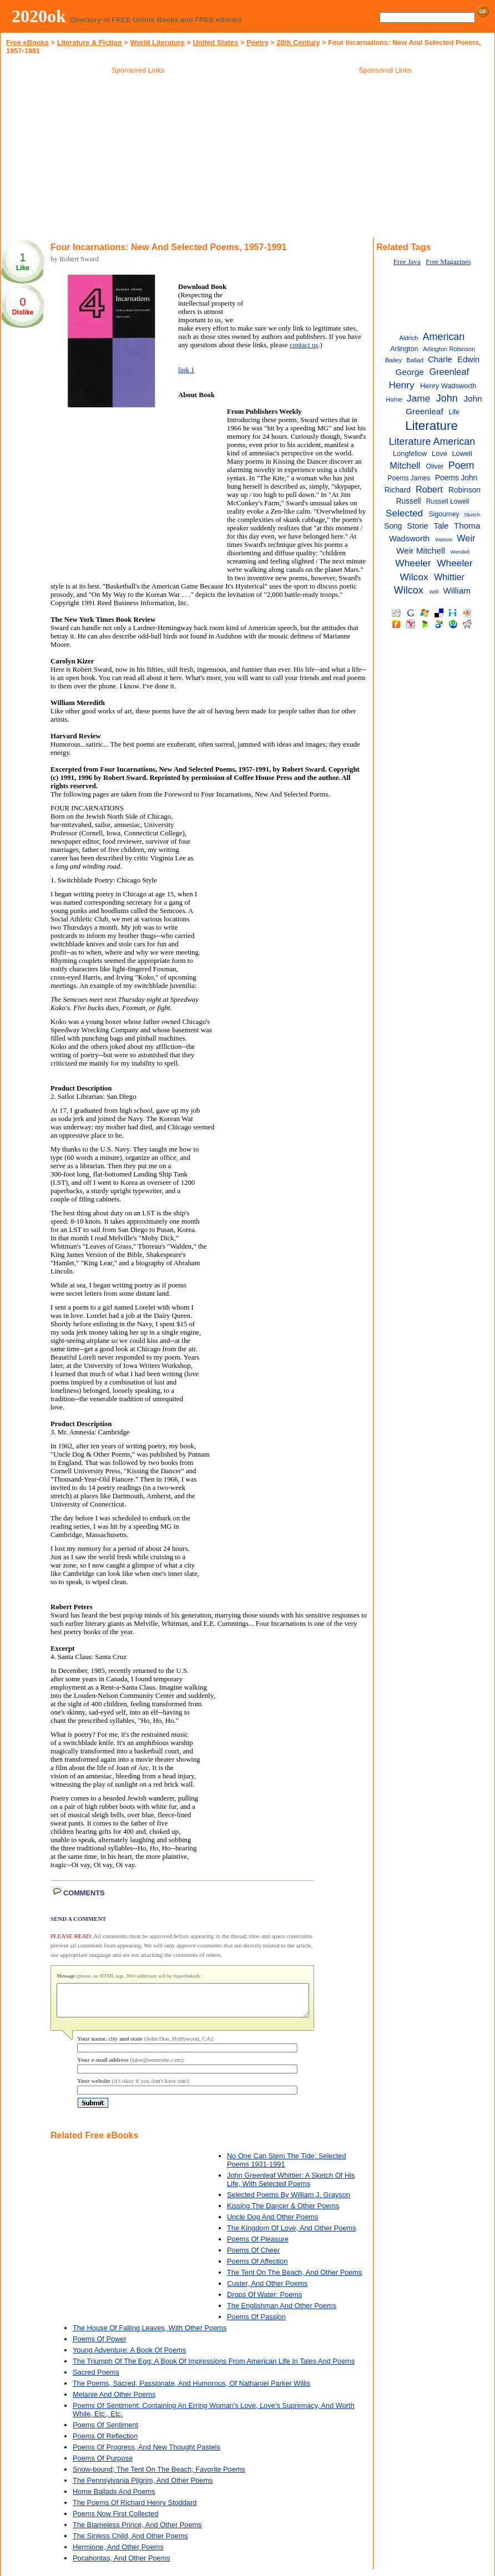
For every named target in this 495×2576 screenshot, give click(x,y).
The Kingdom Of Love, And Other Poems (291, 2234)
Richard (398, 490)
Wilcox (408, 590)
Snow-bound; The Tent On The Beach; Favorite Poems (159, 2476)
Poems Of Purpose (103, 2465)
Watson (444, 539)
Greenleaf (449, 372)
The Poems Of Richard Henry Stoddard (134, 2509)
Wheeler (413, 563)
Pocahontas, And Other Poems (121, 2564)
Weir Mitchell (420, 550)
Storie (417, 525)
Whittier (449, 577)
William (457, 590)
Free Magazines (448, 262)
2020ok (39, 16)
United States (216, 42)
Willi (434, 592)
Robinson (464, 490)
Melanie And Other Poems (114, 2401)
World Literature (157, 42)
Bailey (393, 360)
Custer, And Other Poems (267, 2290)
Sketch (472, 514)
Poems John (456, 478)
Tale (440, 525)
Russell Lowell (447, 501)
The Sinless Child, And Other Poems (130, 2542)
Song (393, 526)
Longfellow (410, 453)
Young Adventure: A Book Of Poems (129, 2356)
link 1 (186, 370)
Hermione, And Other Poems (118, 2553)
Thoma (467, 525)
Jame (418, 398)
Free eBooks (27, 42)
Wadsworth (409, 538)
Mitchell (405, 465)
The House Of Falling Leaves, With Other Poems (149, 2334)
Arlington (404, 348)
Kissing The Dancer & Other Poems (283, 2212)
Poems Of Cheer (253, 2257)
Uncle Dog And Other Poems (272, 2223)
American (444, 336)
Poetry (257, 42)
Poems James (408, 478)
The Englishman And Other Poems (281, 2312)
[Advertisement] (138, 157)
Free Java (407, 262)
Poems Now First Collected (115, 2520)
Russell (408, 501)
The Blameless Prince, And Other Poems (137, 2531)
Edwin (468, 359)
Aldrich (408, 337)
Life (453, 412)
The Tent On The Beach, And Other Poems (294, 2279)
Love (439, 453)
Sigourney (444, 514)
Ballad (414, 360)
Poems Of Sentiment (105, 2431)
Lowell (462, 453)
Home (394, 399)
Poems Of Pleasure (258, 2246)
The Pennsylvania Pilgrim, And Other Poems (143, 2487)
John (447, 398)
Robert (429, 489)
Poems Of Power (100, 2345)
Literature (431, 426)
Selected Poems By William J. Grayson (288, 2201)
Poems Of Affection (257, 2268)
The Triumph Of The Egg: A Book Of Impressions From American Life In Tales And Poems (214, 2368)
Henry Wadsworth (448, 386)
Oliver (434, 466)
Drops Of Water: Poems (264, 2301)
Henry (401, 385)
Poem (461, 465)
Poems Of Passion (256, 2323)
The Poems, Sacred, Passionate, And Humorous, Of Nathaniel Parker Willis (191, 2390)
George (410, 372)
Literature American (432, 441)
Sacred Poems (96, 2379)
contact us (304, 345)
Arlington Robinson (449, 349)
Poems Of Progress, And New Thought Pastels (146, 2454)
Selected (404, 513)
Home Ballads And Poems (114, 2498)
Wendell (460, 552)
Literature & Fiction (89, 42)
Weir (466, 538)
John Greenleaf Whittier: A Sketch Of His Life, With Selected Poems (291, 2186)
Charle (440, 359)
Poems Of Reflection (105, 2442)
